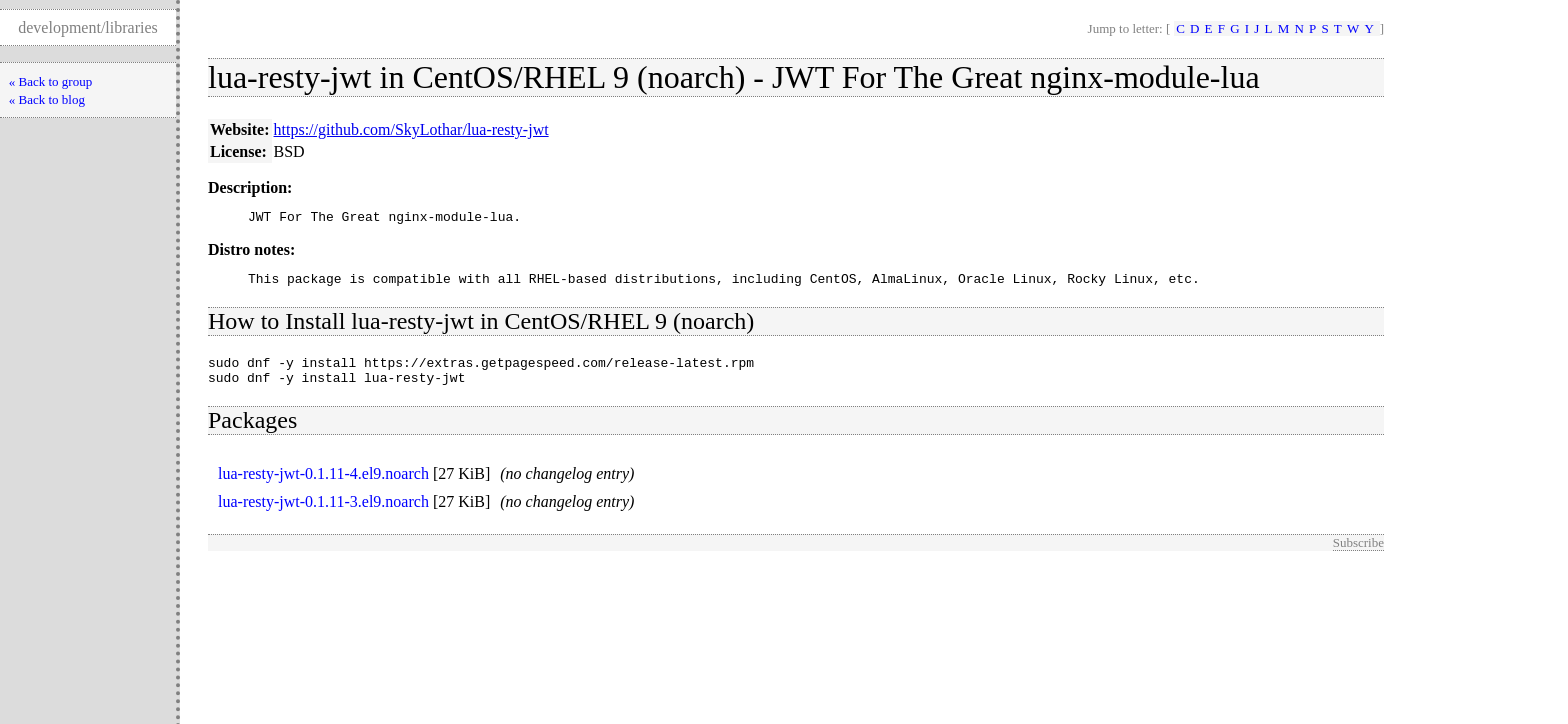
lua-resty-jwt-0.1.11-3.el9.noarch (323, 513)
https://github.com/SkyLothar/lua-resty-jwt (411, 129)
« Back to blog (47, 99)
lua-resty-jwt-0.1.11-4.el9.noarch (323, 485)
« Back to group (50, 81)
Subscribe (1358, 554)
